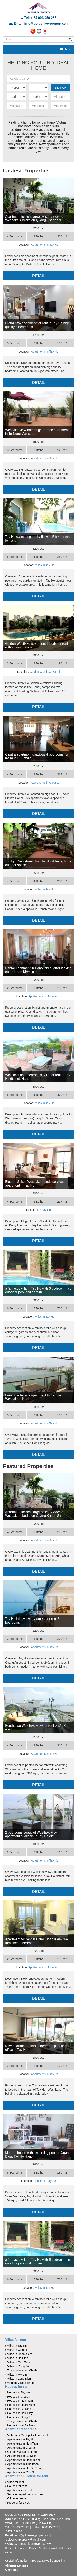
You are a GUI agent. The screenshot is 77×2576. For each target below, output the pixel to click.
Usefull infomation (16, 2560)
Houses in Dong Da (19, 2417)
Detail (38, 276)
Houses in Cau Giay (20, 2413)
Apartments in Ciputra (45, 782)
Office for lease (16, 2498)
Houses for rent (17, 2386)
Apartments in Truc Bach (23, 2464)
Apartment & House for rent (26, 2476)
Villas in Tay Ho (44, 565)
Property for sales (18, 2502)
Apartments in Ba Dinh (21, 2455)
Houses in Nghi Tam (20, 2400)
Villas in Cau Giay (18, 2362)
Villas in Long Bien (19, 2378)
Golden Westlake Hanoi (45, 671)
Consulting (58, 2560)
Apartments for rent (20, 2429)
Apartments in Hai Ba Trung (25, 2468)
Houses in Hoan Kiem (21, 2404)
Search (60, 87)
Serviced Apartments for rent (25, 2494)
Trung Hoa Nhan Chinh (22, 2370)
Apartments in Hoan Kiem (44, 996)
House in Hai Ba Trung (21, 2425)
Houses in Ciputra (18, 2396)
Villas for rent (15, 2339)
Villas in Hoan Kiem (19, 2354)
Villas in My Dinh (17, 2374)
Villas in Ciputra (17, 2349)
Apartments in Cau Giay (22, 2472)
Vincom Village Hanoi (20, 2382)
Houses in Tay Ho (44, 2181)
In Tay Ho (45, 1209)
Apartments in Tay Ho (45, 244)
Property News (39, 2560)
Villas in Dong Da (18, 2366)
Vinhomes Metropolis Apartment (27, 2435)
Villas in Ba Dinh (17, 2358)
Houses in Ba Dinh (19, 2409)
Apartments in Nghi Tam (22, 2443)
